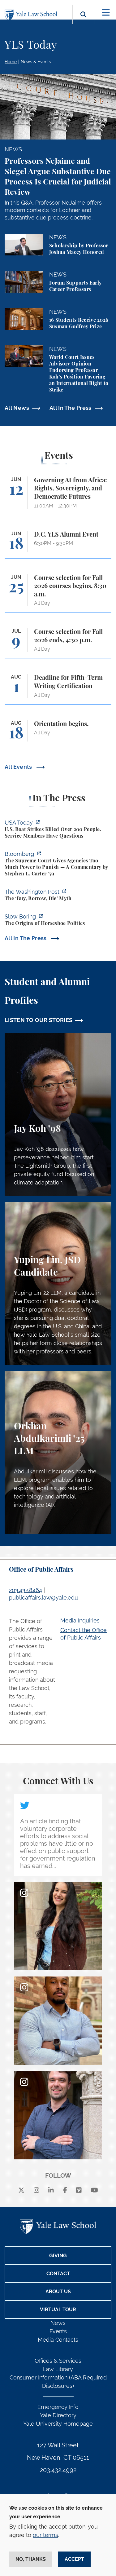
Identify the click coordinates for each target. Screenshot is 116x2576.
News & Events (36, 61)
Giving (58, 2256)
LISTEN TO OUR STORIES (39, 1020)
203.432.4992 (58, 2470)
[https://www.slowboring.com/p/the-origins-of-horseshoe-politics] (58, 920)
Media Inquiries (80, 1620)
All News (17, 408)
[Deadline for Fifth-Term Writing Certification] (58, 689)
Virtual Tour (58, 2310)
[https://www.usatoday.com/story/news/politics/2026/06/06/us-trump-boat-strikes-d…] (58, 830)
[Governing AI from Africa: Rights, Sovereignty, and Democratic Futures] (58, 495)
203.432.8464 (25, 1590)
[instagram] (36, 2190)
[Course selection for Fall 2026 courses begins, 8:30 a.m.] (58, 593)
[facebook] (65, 2190)
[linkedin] (51, 2190)
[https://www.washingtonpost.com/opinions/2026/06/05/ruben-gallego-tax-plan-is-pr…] (58, 896)
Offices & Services (58, 2360)
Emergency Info (58, 2407)
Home (11, 61)
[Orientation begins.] (58, 734)
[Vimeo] (79, 2190)
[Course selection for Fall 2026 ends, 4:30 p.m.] (58, 643)
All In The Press (70, 408)
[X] (21, 2190)
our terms (45, 2535)
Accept (74, 2559)
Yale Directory (58, 2415)
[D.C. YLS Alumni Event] (58, 544)
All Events (19, 767)
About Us (58, 2292)
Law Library (58, 2369)
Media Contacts (58, 2339)
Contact (58, 2274)
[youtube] (94, 2190)
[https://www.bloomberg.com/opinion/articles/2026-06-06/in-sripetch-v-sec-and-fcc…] (58, 864)
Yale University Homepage (58, 2423)
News (58, 2323)
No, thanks (30, 2559)
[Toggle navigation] (106, 12)
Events (58, 2331)
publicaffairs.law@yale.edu (43, 1597)
